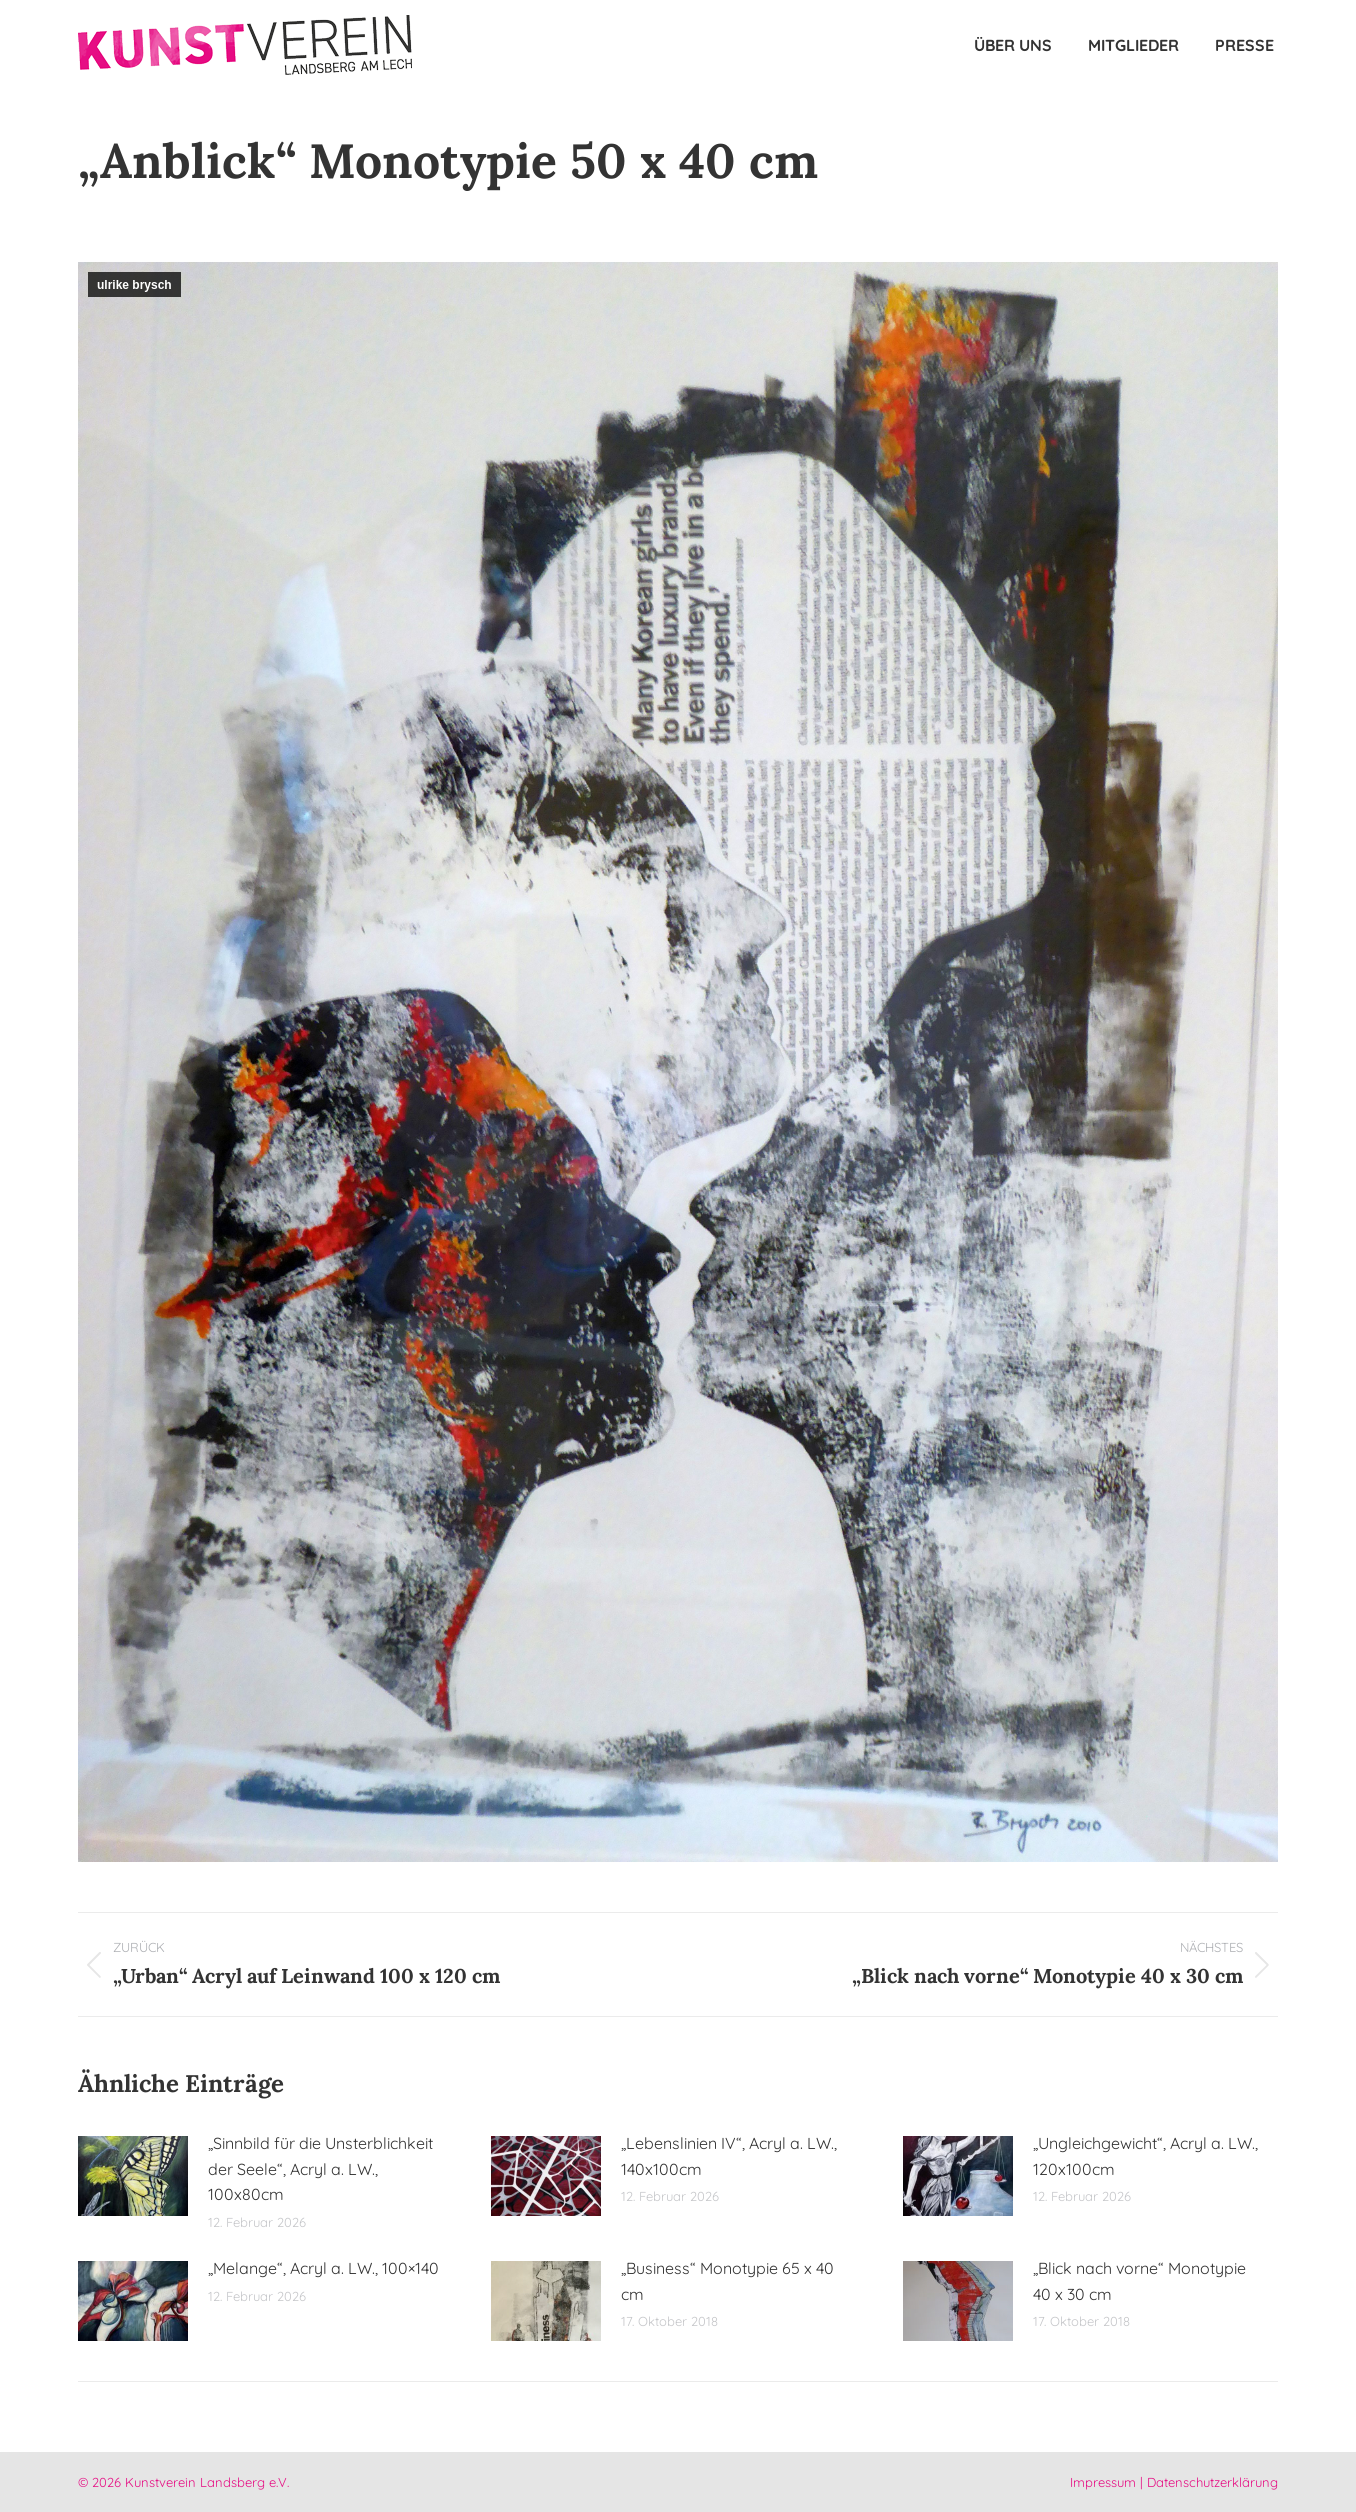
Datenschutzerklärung (1212, 2482)
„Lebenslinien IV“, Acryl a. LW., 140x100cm (729, 2156)
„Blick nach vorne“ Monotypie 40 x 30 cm (1139, 2281)
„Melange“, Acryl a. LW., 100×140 (323, 2268)
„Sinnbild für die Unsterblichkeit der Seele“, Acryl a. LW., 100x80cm (320, 2168)
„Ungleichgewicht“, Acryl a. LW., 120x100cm (1145, 2156)
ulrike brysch (134, 285)
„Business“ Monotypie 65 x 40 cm (727, 2281)
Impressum (1103, 2482)
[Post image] (133, 2176)
